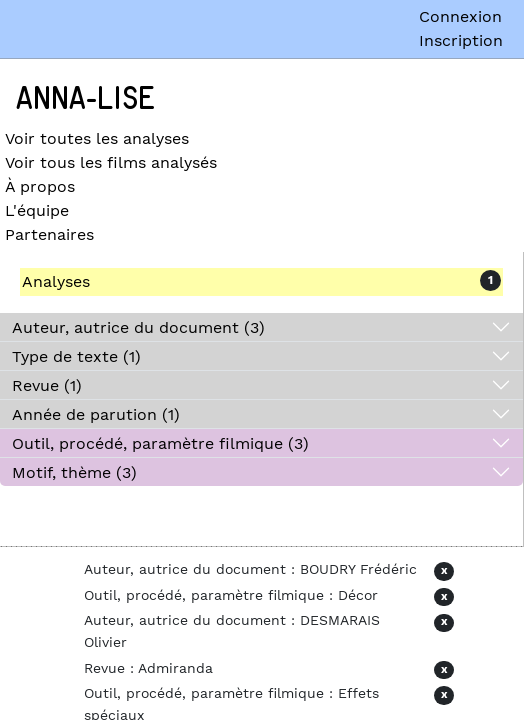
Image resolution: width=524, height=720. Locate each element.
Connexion (460, 16)
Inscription (461, 40)
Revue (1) (47, 385)
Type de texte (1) (76, 356)
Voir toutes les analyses (97, 138)
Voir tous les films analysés (111, 162)
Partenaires (49, 234)
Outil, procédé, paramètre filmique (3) (160, 443)
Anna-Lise (85, 99)
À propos (40, 186)
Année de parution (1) (96, 414)
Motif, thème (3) (74, 472)
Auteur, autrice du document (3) (138, 327)
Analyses (56, 281)
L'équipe (37, 210)
